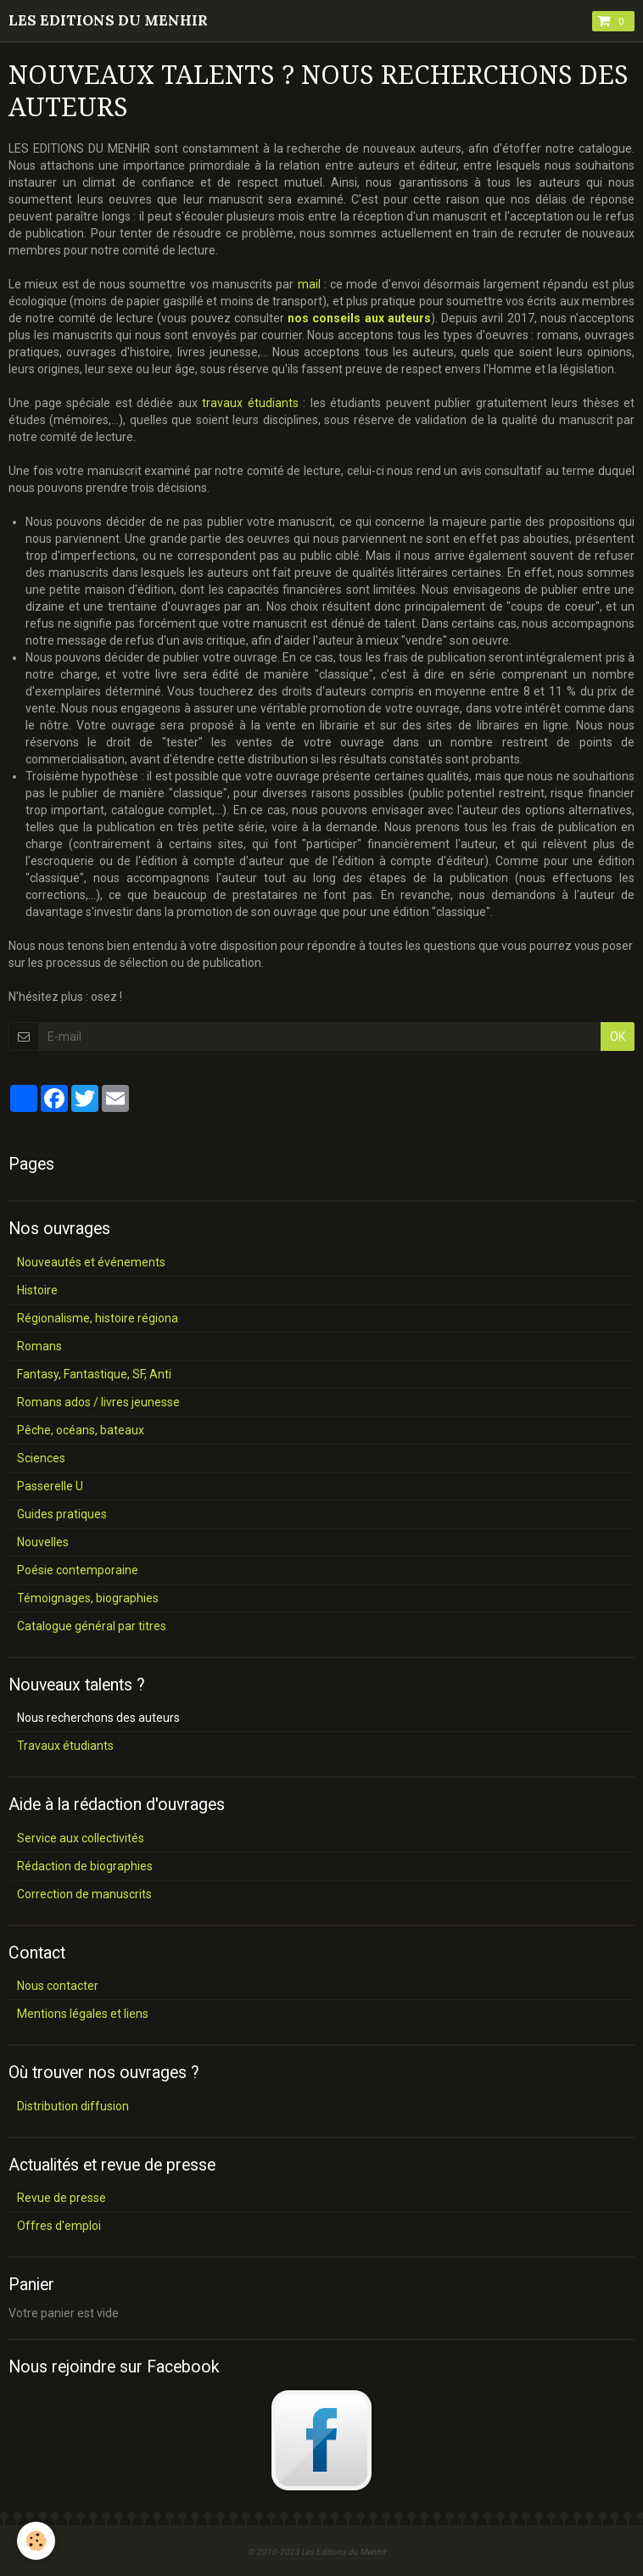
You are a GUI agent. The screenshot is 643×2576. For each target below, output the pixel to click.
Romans (39, 1346)
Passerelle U (50, 1486)
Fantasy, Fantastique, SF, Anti (94, 1374)
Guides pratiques (62, 1514)
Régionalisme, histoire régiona (97, 1318)
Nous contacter (57, 1985)
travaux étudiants (250, 403)
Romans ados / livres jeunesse (98, 1402)
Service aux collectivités (80, 1838)
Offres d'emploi (59, 2225)
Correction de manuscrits (84, 1894)
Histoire (37, 1290)
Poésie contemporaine (77, 1570)
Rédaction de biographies (85, 1866)
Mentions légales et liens (82, 2013)
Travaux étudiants (65, 1745)
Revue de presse (61, 2197)
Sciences (41, 1458)
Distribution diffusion (73, 2106)
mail (309, 284)
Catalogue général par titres (91, 1626)
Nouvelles (43, 1542)
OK (617, 1036)
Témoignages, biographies (88, 1598)
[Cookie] (36, 2541)
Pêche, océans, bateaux (80, 1430)
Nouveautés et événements (91, 1262)
